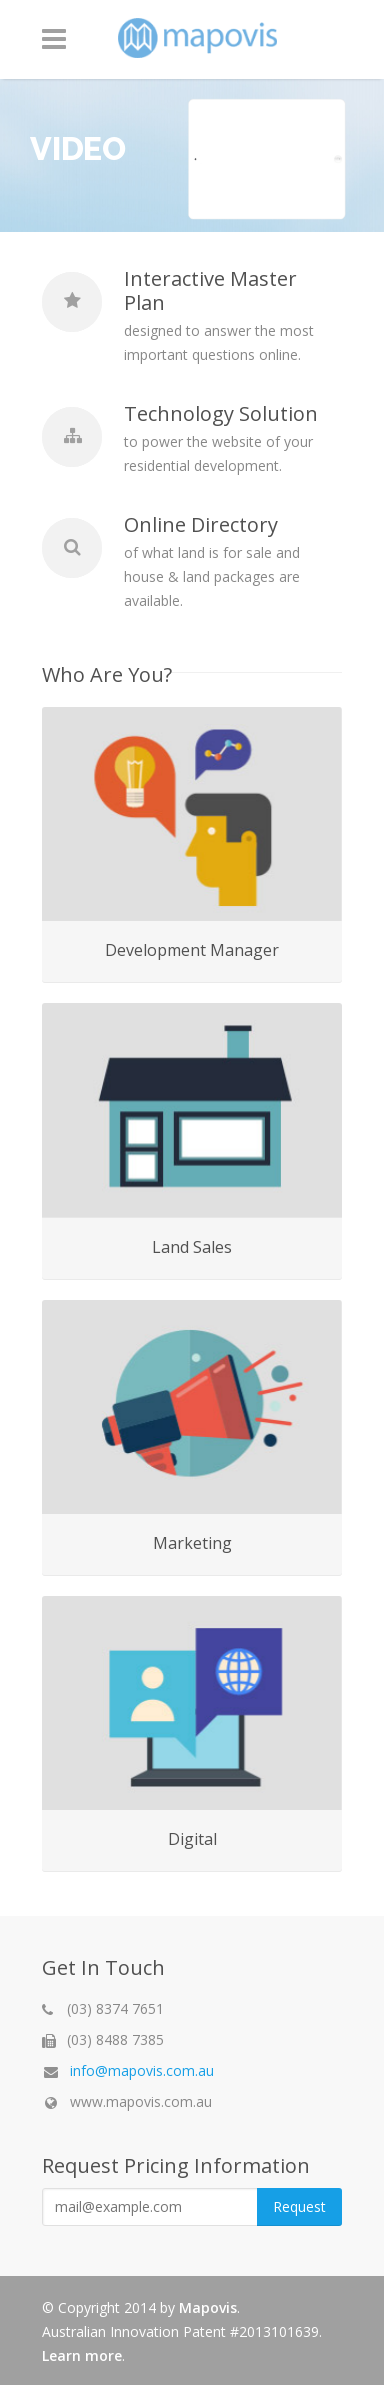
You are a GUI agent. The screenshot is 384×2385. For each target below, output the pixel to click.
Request (299, 2206)
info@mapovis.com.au (142, 2070)
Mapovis (208, 2307)
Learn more (82, 2355)
